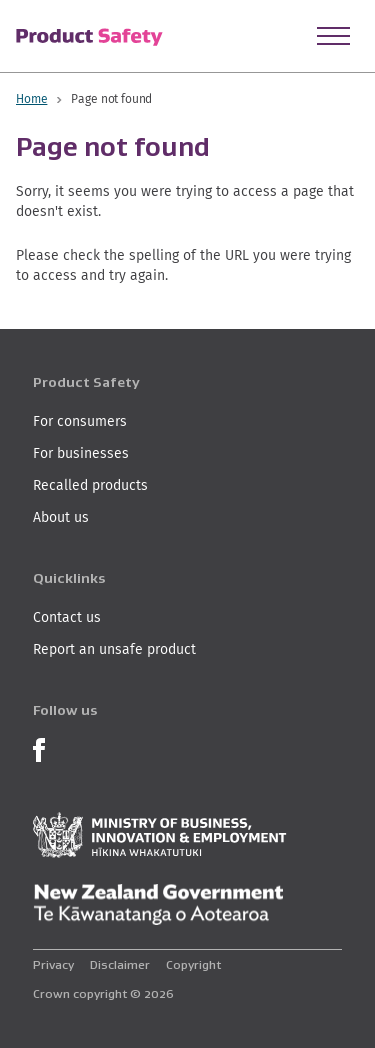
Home (31, 98)
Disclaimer (120, 964)
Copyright (193, 964)
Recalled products (90, 485)
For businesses (81, 453)
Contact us (67, 617)
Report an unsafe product (114, 649)
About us (61, 517)
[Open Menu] (333, 36)
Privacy (53, 964)
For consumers (80, 421)
